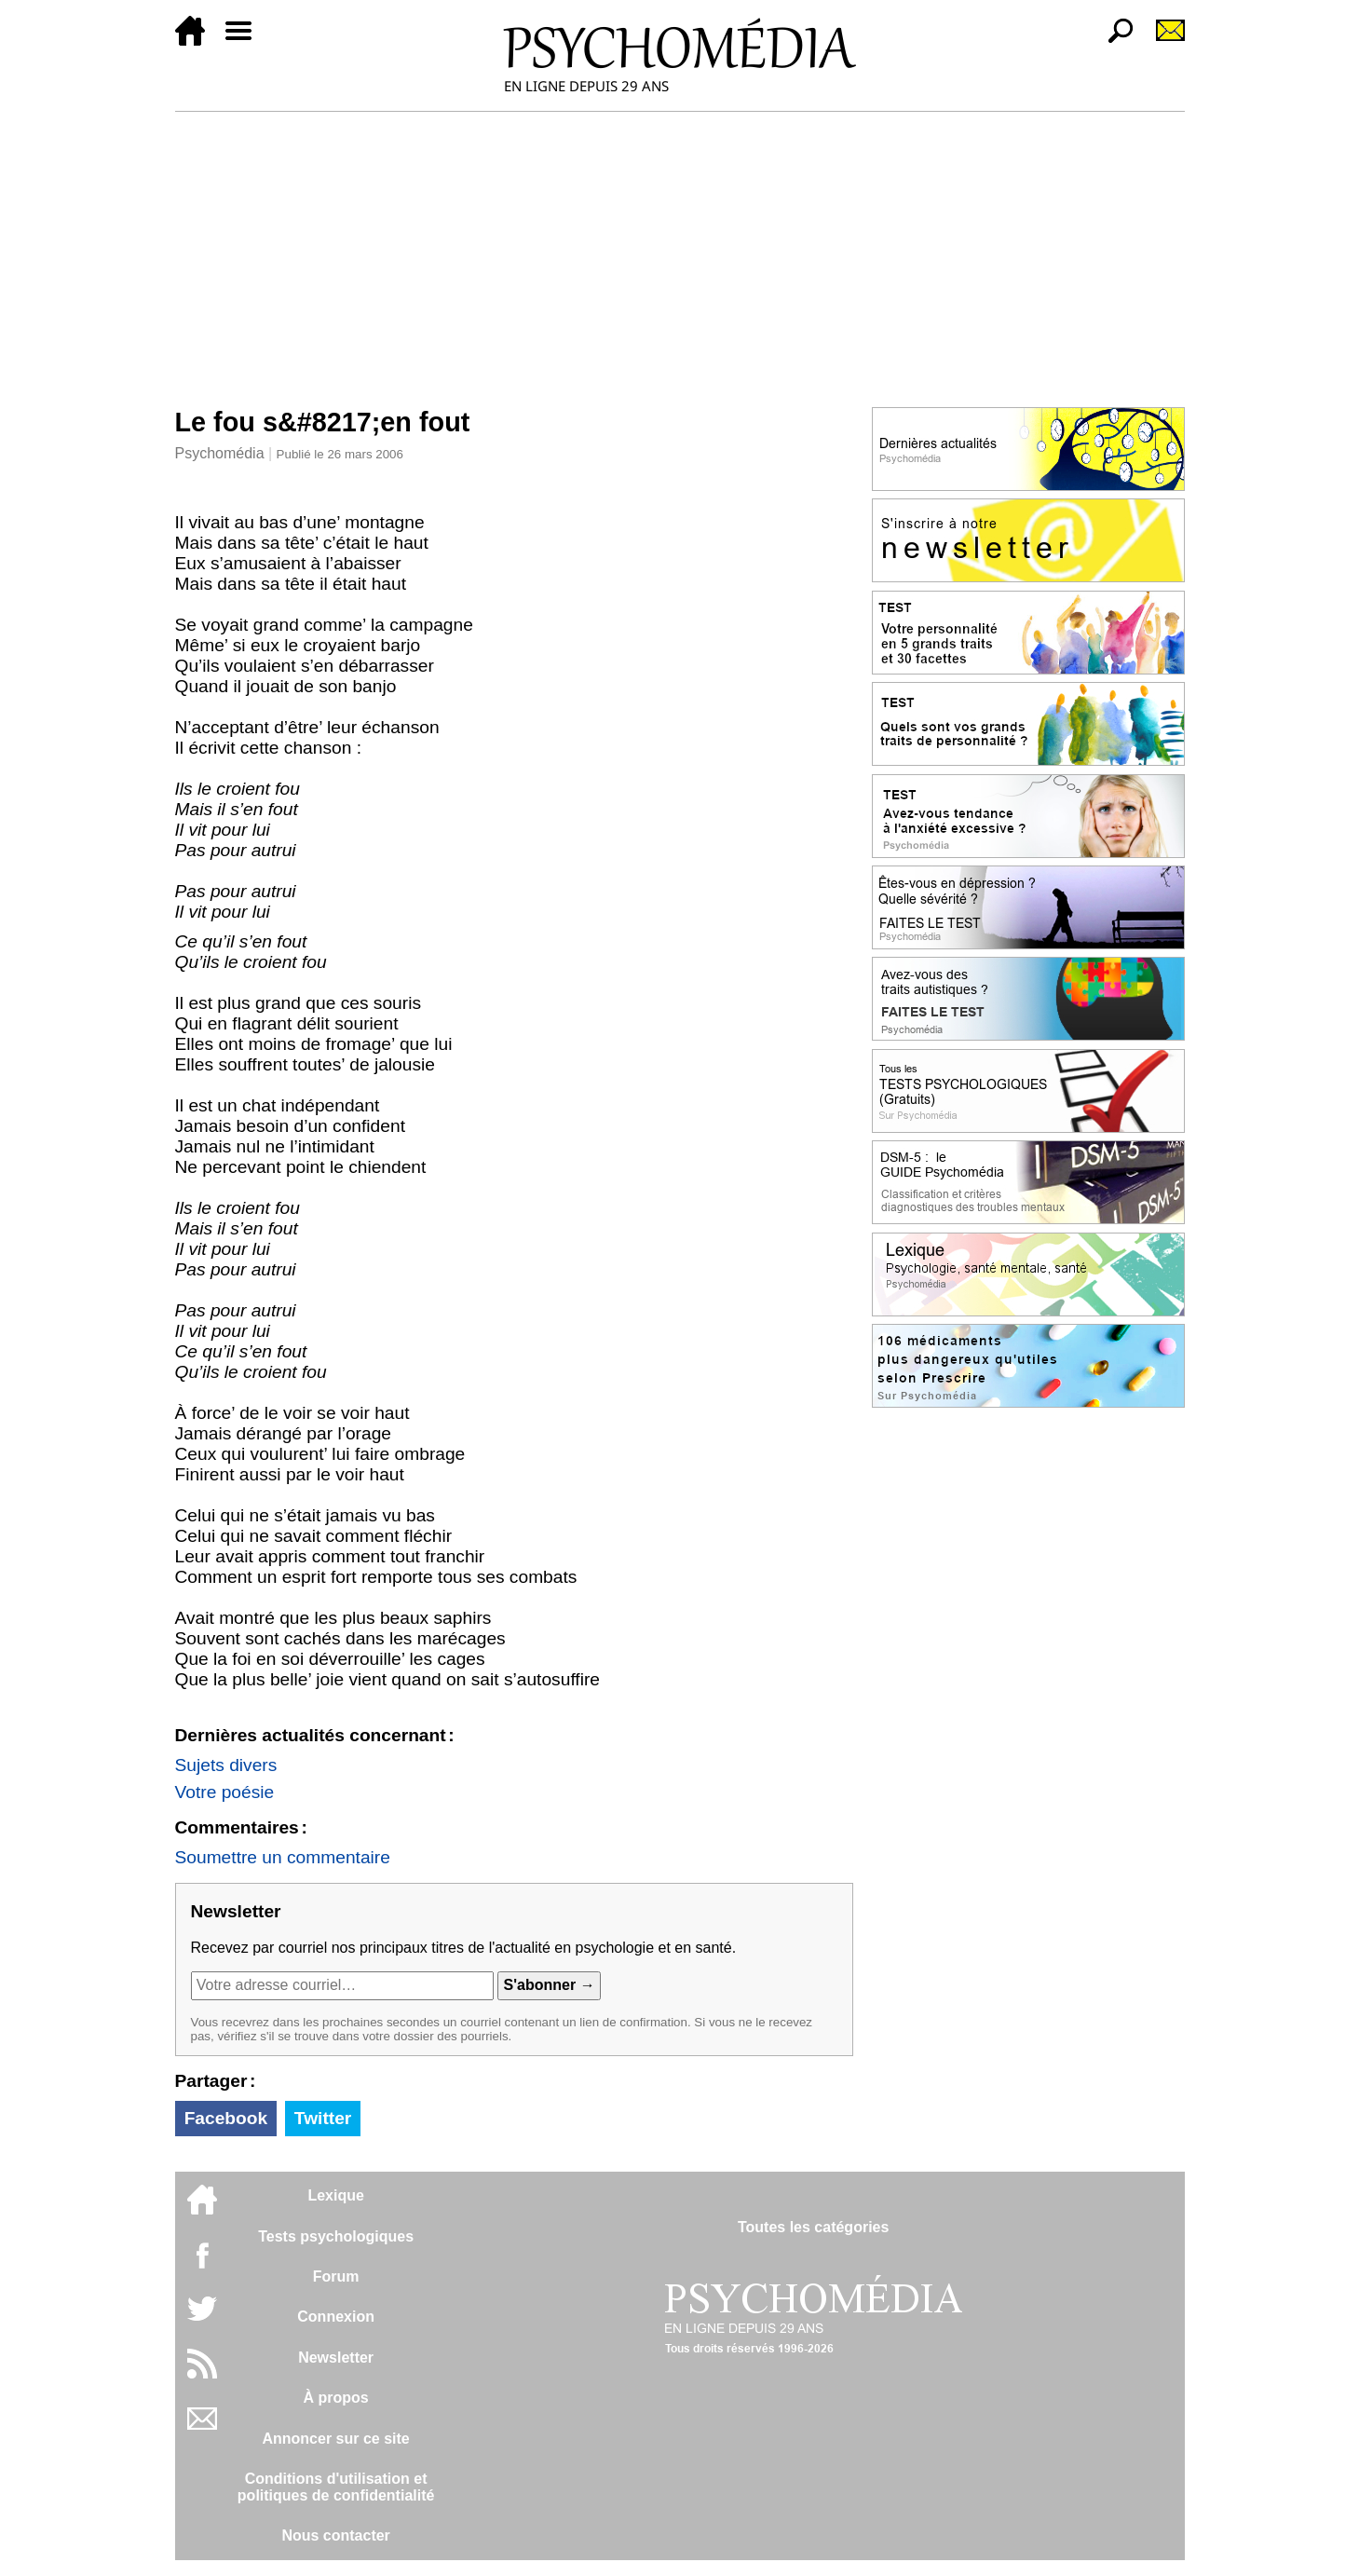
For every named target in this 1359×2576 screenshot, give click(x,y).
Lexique (335, 2195)
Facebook (226, 2118)
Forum (336, 2276)
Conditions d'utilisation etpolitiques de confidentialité (336, 2487)
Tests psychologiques (336, 2236)
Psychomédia (220, 453)
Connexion (335, 2316)
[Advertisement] (680, 251)
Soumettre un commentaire (282, 1857)
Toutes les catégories (813, 2227)
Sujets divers (226, 1765)
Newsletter (336, 2357)
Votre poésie (225, 1792)
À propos (336, 2398)
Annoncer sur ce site (335, 2439)
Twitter (322, 2118)
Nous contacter (335, 2535)
